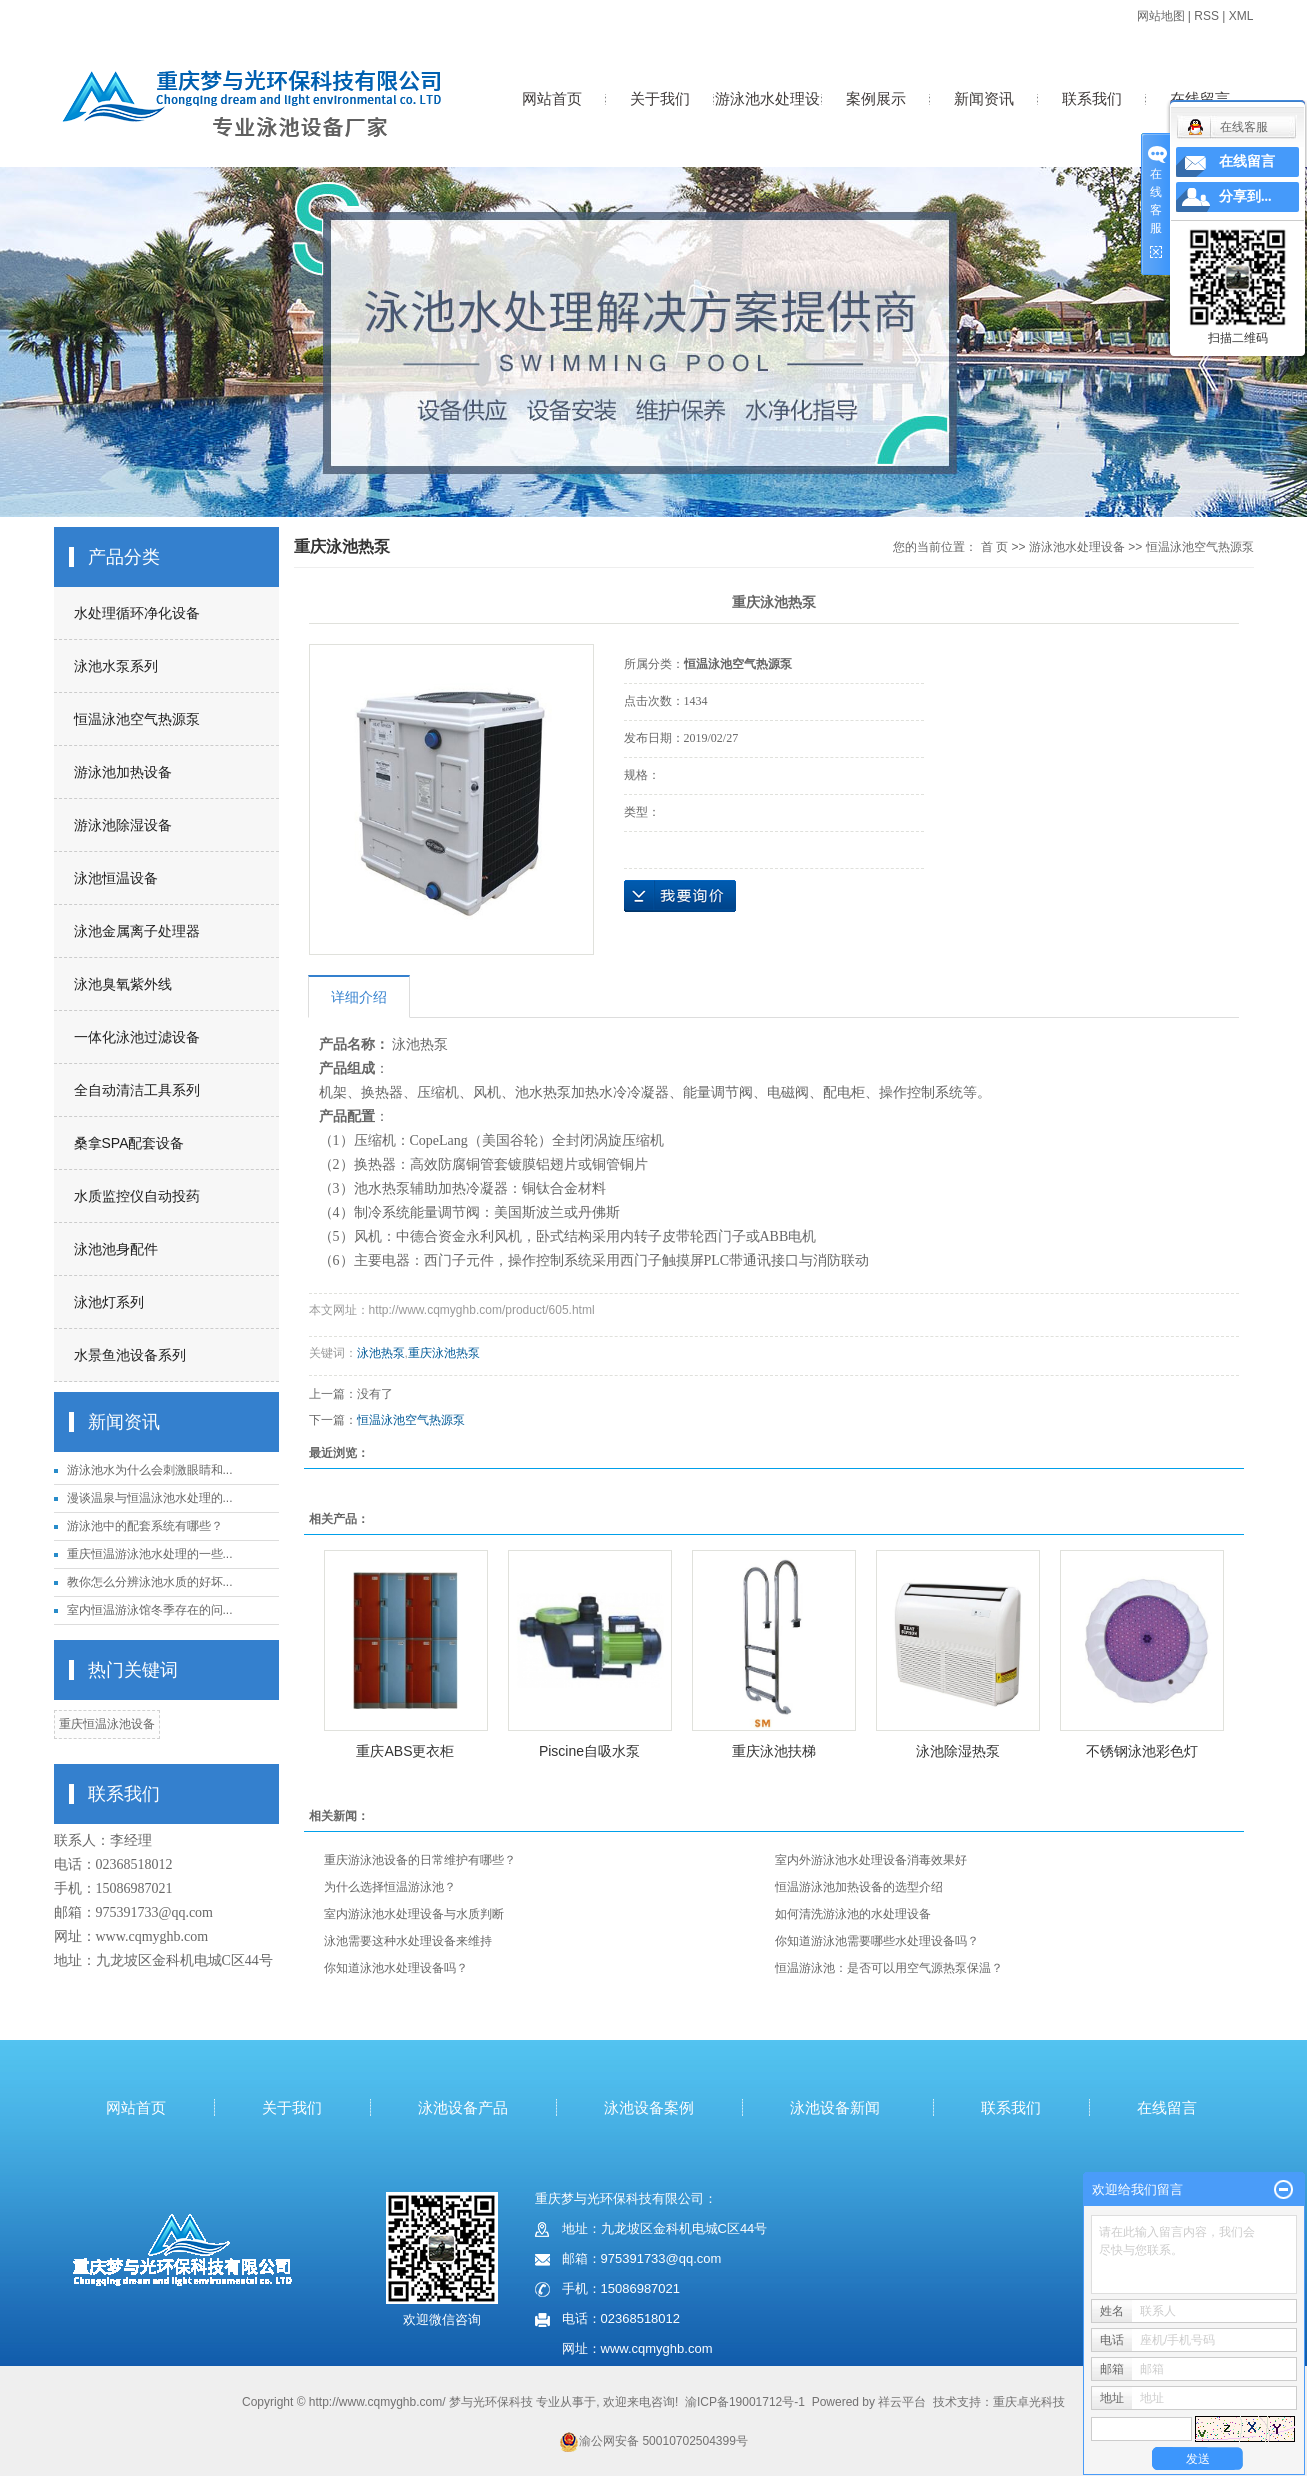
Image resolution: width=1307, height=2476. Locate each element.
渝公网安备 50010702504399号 (653, 2441)
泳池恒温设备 (116, 878)
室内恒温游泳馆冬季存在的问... (150, 1610)
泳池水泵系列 (116, 666)
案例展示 (876, 98)
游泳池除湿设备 (123, 825)
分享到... (1245, 196)
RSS (1206, 16)
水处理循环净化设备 (137, 613)
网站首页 (552, 98)
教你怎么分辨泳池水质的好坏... (150, 1582)
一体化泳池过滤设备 (137, 1037)
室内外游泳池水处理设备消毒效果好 (871, 1860)
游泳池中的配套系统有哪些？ (145, 1526)
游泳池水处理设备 (767, 119)
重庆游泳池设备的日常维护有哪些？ (420, 1860)
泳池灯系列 (109, 1302)
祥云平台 (902, 2402)
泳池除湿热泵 (958, 1751)
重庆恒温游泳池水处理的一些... (150, 1554)
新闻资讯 (984, 98)
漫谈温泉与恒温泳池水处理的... (150, 1498)
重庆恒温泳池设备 (107, 1724)
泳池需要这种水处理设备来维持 (408, 1941)
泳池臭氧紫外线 (123, 984)
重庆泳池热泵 (444, 1353)
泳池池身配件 (116, 1249)
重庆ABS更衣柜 (405, 1751)
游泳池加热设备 (123, 772)
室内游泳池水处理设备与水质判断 (414, 1914)
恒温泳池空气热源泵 (137, 719)
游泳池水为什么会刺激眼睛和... (150, 1470)
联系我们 (1092, 98)
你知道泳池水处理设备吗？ (396, 1968)
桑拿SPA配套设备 (129, 1143)
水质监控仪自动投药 (137, 1196)
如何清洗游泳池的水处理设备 (853, 1914)
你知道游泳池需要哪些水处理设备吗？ (877, 1941)
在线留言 (1200, 98)
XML (1241, 16)
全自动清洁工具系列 (137, 1090)
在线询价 (680, 896)
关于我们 (660, 98)
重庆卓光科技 (1029, 2402)
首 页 (994, 547)
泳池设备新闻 (835, 2107)
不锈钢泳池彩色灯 (1142, 1751)
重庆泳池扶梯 (774, 1751)
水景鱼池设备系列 (130, 1355)
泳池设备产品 (463, 2107)
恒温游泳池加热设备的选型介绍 (859, 1887)
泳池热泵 (381, 1353)
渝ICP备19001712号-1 (745, 2402)
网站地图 (1161, 16)
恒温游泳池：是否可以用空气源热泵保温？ (889, 1968)
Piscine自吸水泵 (589, 1751)
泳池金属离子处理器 (137, 931)
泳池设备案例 (649, 2107)
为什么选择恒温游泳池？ (390, 1887)
